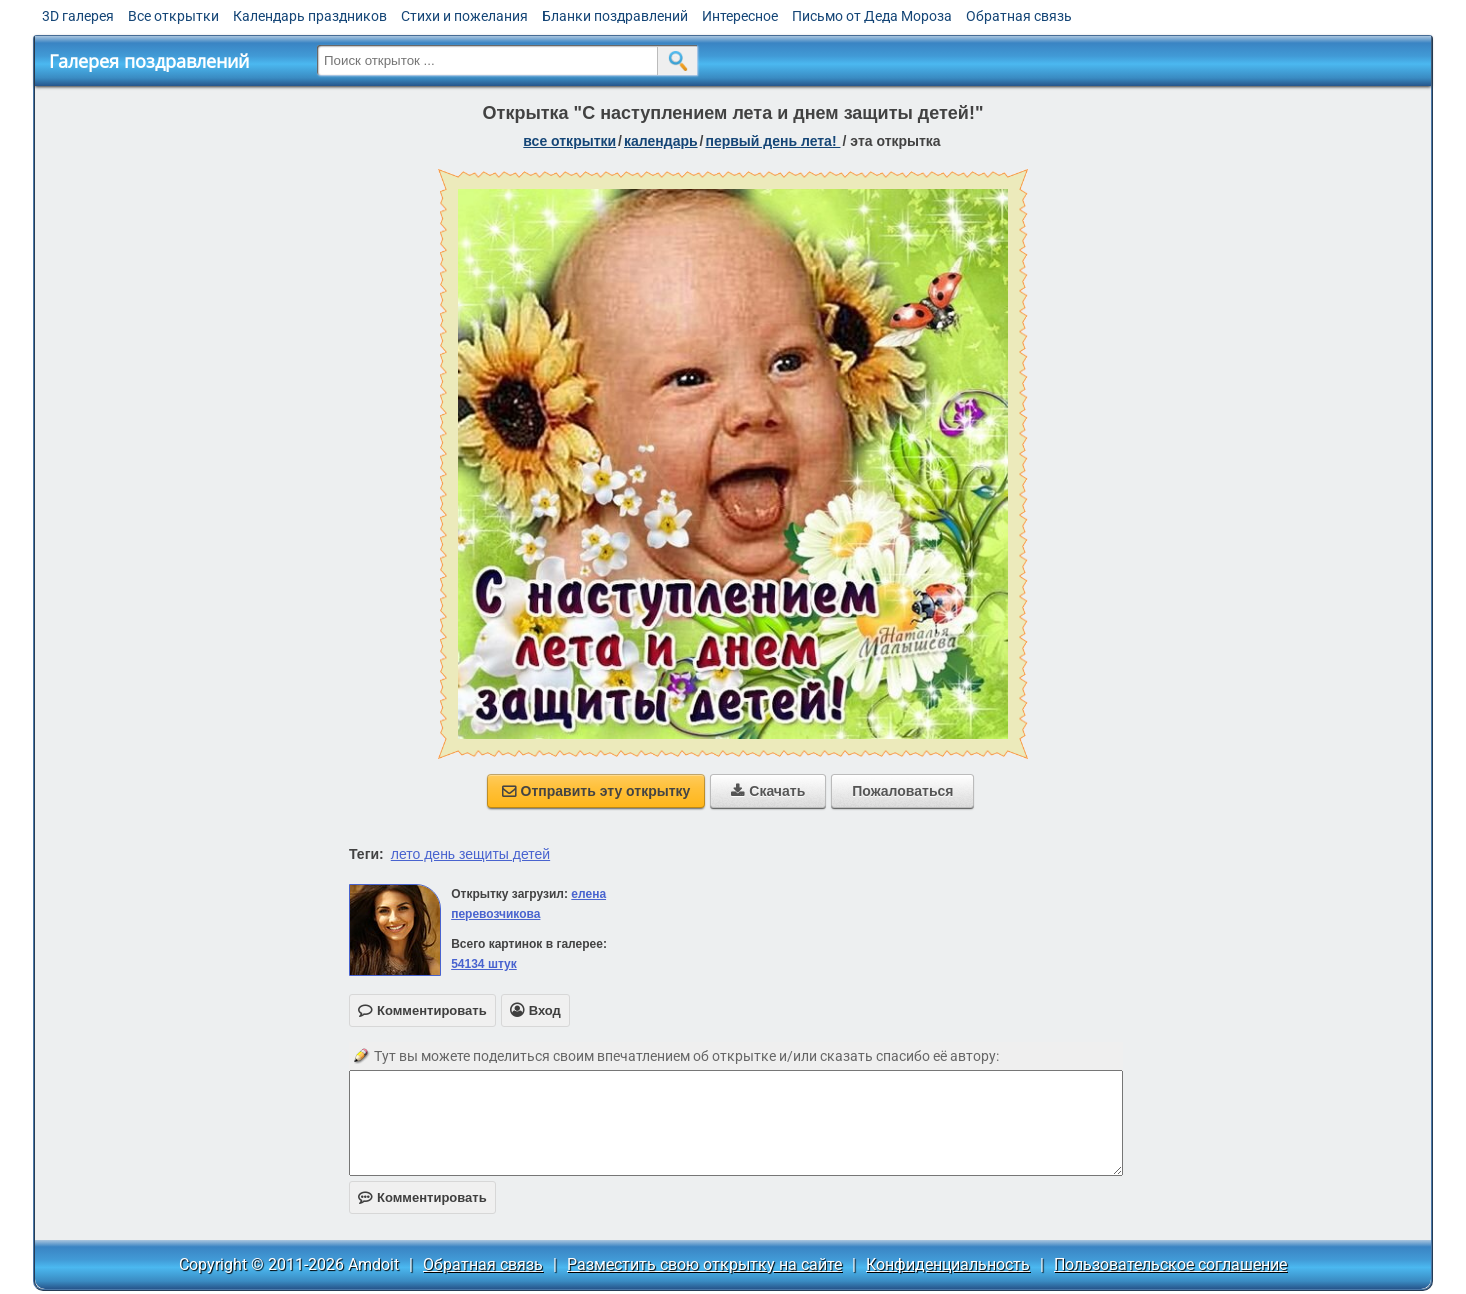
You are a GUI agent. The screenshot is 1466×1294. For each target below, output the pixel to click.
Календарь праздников (310, 16)
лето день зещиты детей (470, 854)
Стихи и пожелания (464, 16)
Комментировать (422, 1197)
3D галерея (78, 16)
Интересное (740, 16)
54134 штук (484, 964)
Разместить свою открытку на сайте (704, 1264)
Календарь (661, 141)
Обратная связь (1019, 16)
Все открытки (173, 16)
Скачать (768, 791)
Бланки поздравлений (615, 16)
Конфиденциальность (948, 1264)
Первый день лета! (772, 141)
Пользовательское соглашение (1170, 1264)
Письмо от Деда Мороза (872, 16)
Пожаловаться (902, 791)
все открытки (569, 141)
